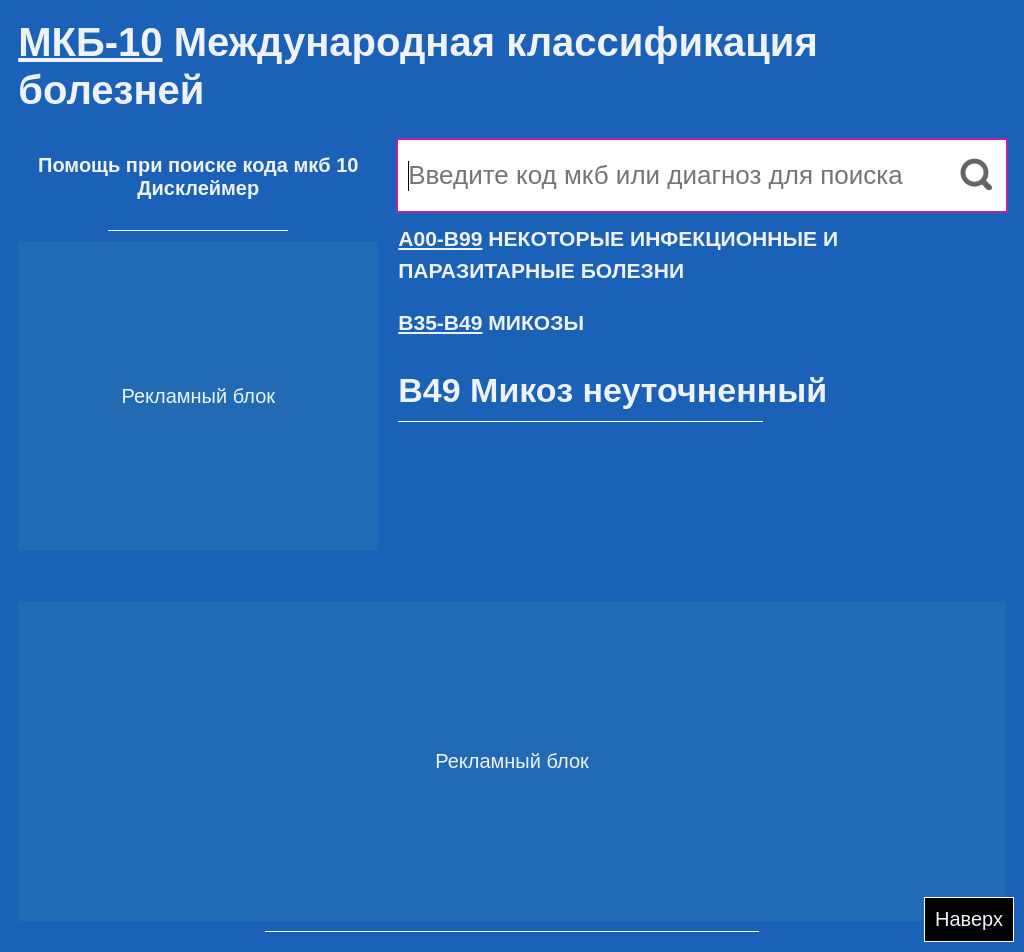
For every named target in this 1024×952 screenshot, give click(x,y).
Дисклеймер (198, 188)
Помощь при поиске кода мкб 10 (198, 165)
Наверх (969, 919)
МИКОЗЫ (491, 322)
